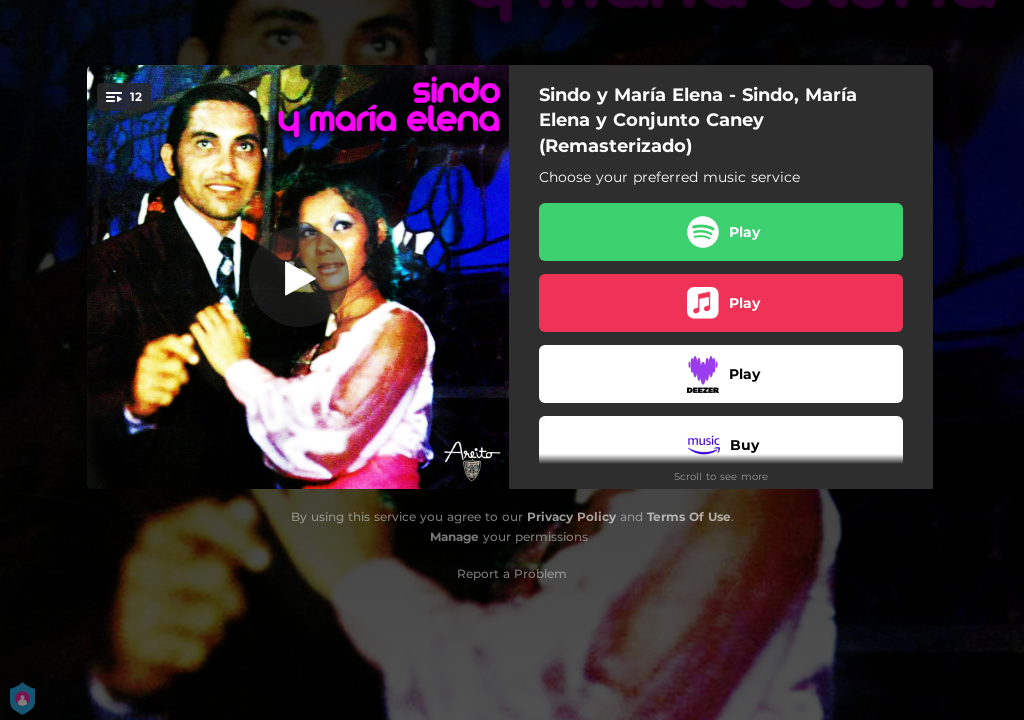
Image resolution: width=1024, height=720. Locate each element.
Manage (454, 536)
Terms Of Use (689, 516)
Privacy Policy (571, 516)
